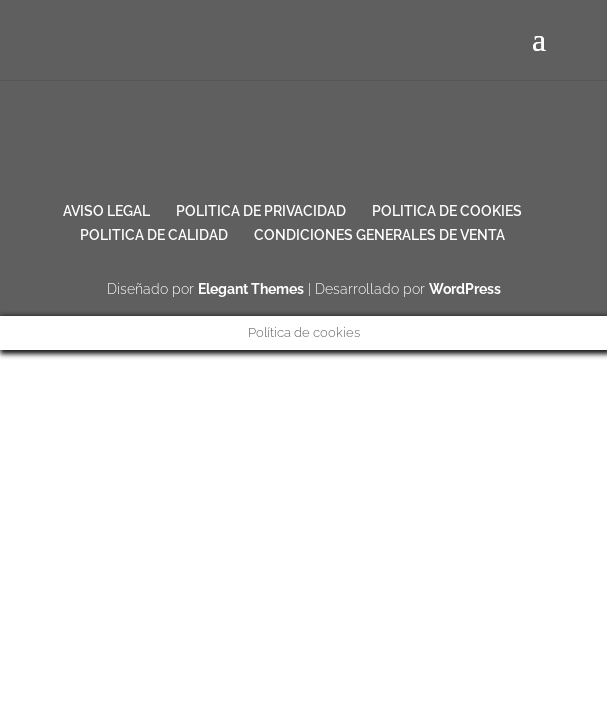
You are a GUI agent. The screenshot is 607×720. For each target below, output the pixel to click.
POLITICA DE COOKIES (447, 211)
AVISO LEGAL (106, 211)
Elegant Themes (251, 289)
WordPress (465, 289)
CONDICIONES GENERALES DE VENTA (379, 235)
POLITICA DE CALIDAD (154, 235)
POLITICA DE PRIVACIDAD (261, 211)
